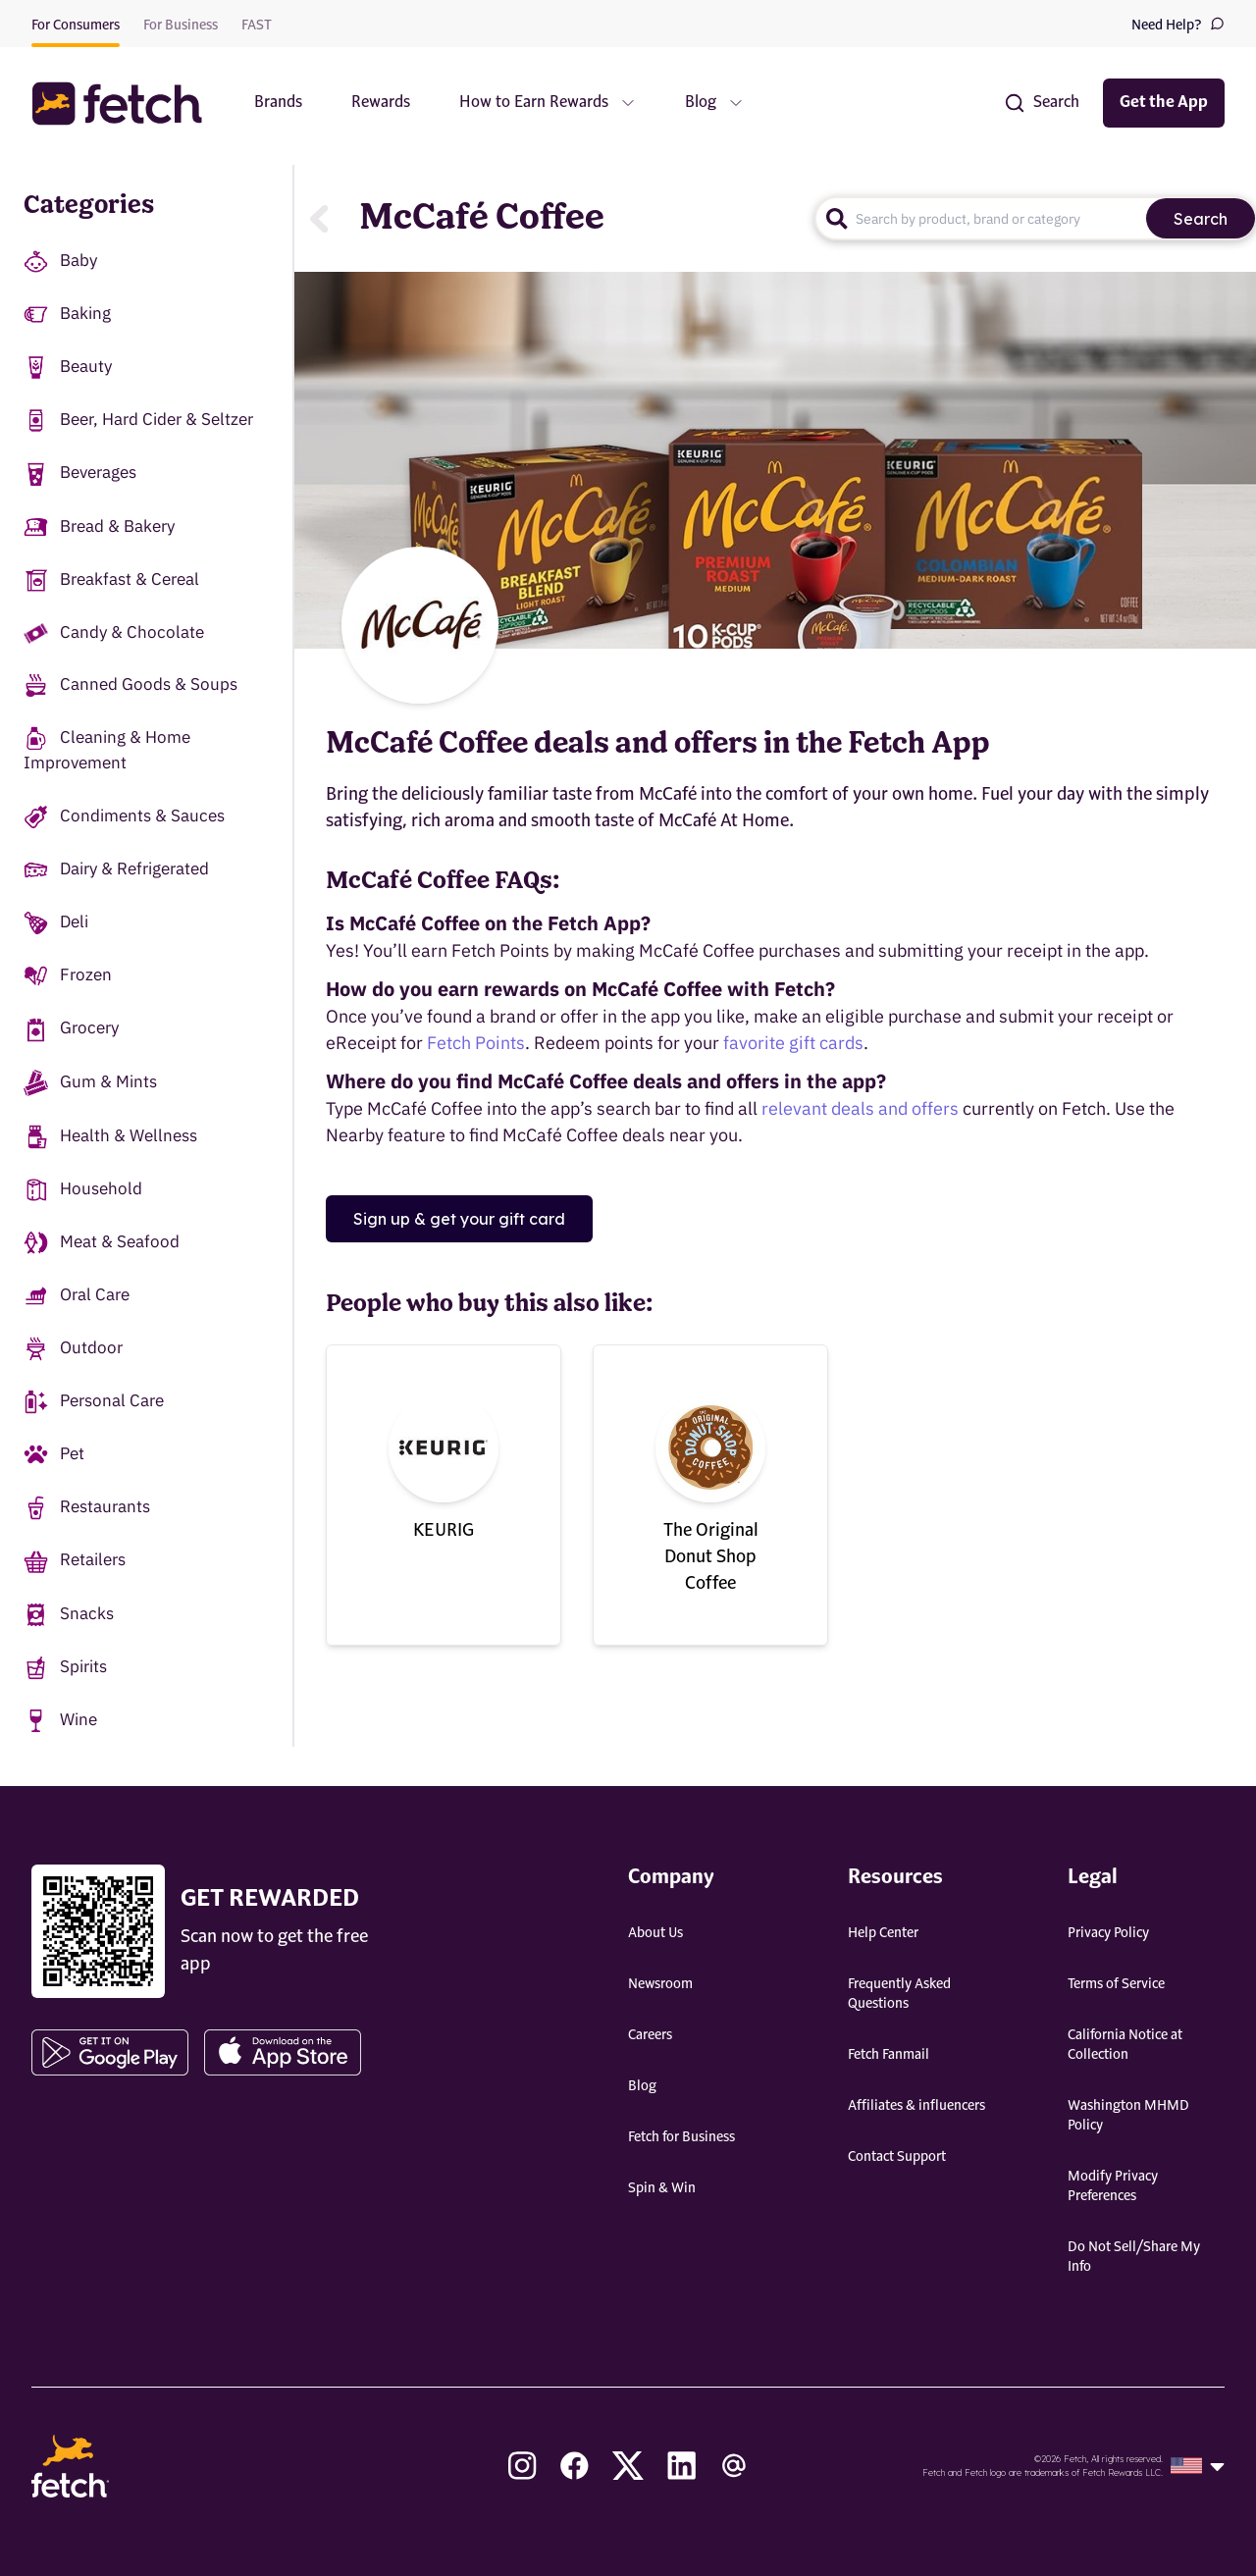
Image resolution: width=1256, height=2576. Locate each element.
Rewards (380, 103)
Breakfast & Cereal (111, 580)
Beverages (80, 473)
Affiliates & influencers (916, 2106)
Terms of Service (1116, 1984)
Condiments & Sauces (124, 817)
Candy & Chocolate (114, 632)
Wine (60, 1721)
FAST (256, 25)
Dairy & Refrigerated (116, 870)
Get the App (1164, 103)
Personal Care (94, 1402)
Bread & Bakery (99, 527)
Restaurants (87, 1508)
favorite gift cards (793, 1042)
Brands (278, 103)
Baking (67, 314)
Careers (650, 2035)
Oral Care (77, 1296)
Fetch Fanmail (888, 2055)
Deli (56, 923)
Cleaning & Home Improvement (107, 749)
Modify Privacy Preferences (1113, 2186)
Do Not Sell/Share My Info (1134, 2257)
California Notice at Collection (1125, 2045)
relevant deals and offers (860, 1108)
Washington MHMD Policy (1128, 2115)
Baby (60, 261)
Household (83, 1190)
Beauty (68, 367)
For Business (180, 25)
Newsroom (660, 1984)
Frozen (68, 976)
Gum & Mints (90, 1083)
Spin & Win (662, 2188)
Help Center (883, 1933)
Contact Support (897, 2157)
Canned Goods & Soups (130, 685)
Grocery (71, 1029)
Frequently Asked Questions (899, 1994)
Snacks (69, 1615)
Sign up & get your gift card (459, 1219)
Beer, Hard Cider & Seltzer (138, 420)
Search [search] (1201, 219)
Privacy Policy (1108, 1933)
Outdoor (73, 1349)
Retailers (75, 1561)
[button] (127, 103)
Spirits (65, 1668)
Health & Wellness (110, 1137)
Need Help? (1178, 24)
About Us (655, 1933)
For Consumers (75, 25)
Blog (642, 2086)
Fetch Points (476, 1042)
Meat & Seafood (102, 1243)
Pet (54, 1455)
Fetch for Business (681, 2137)
